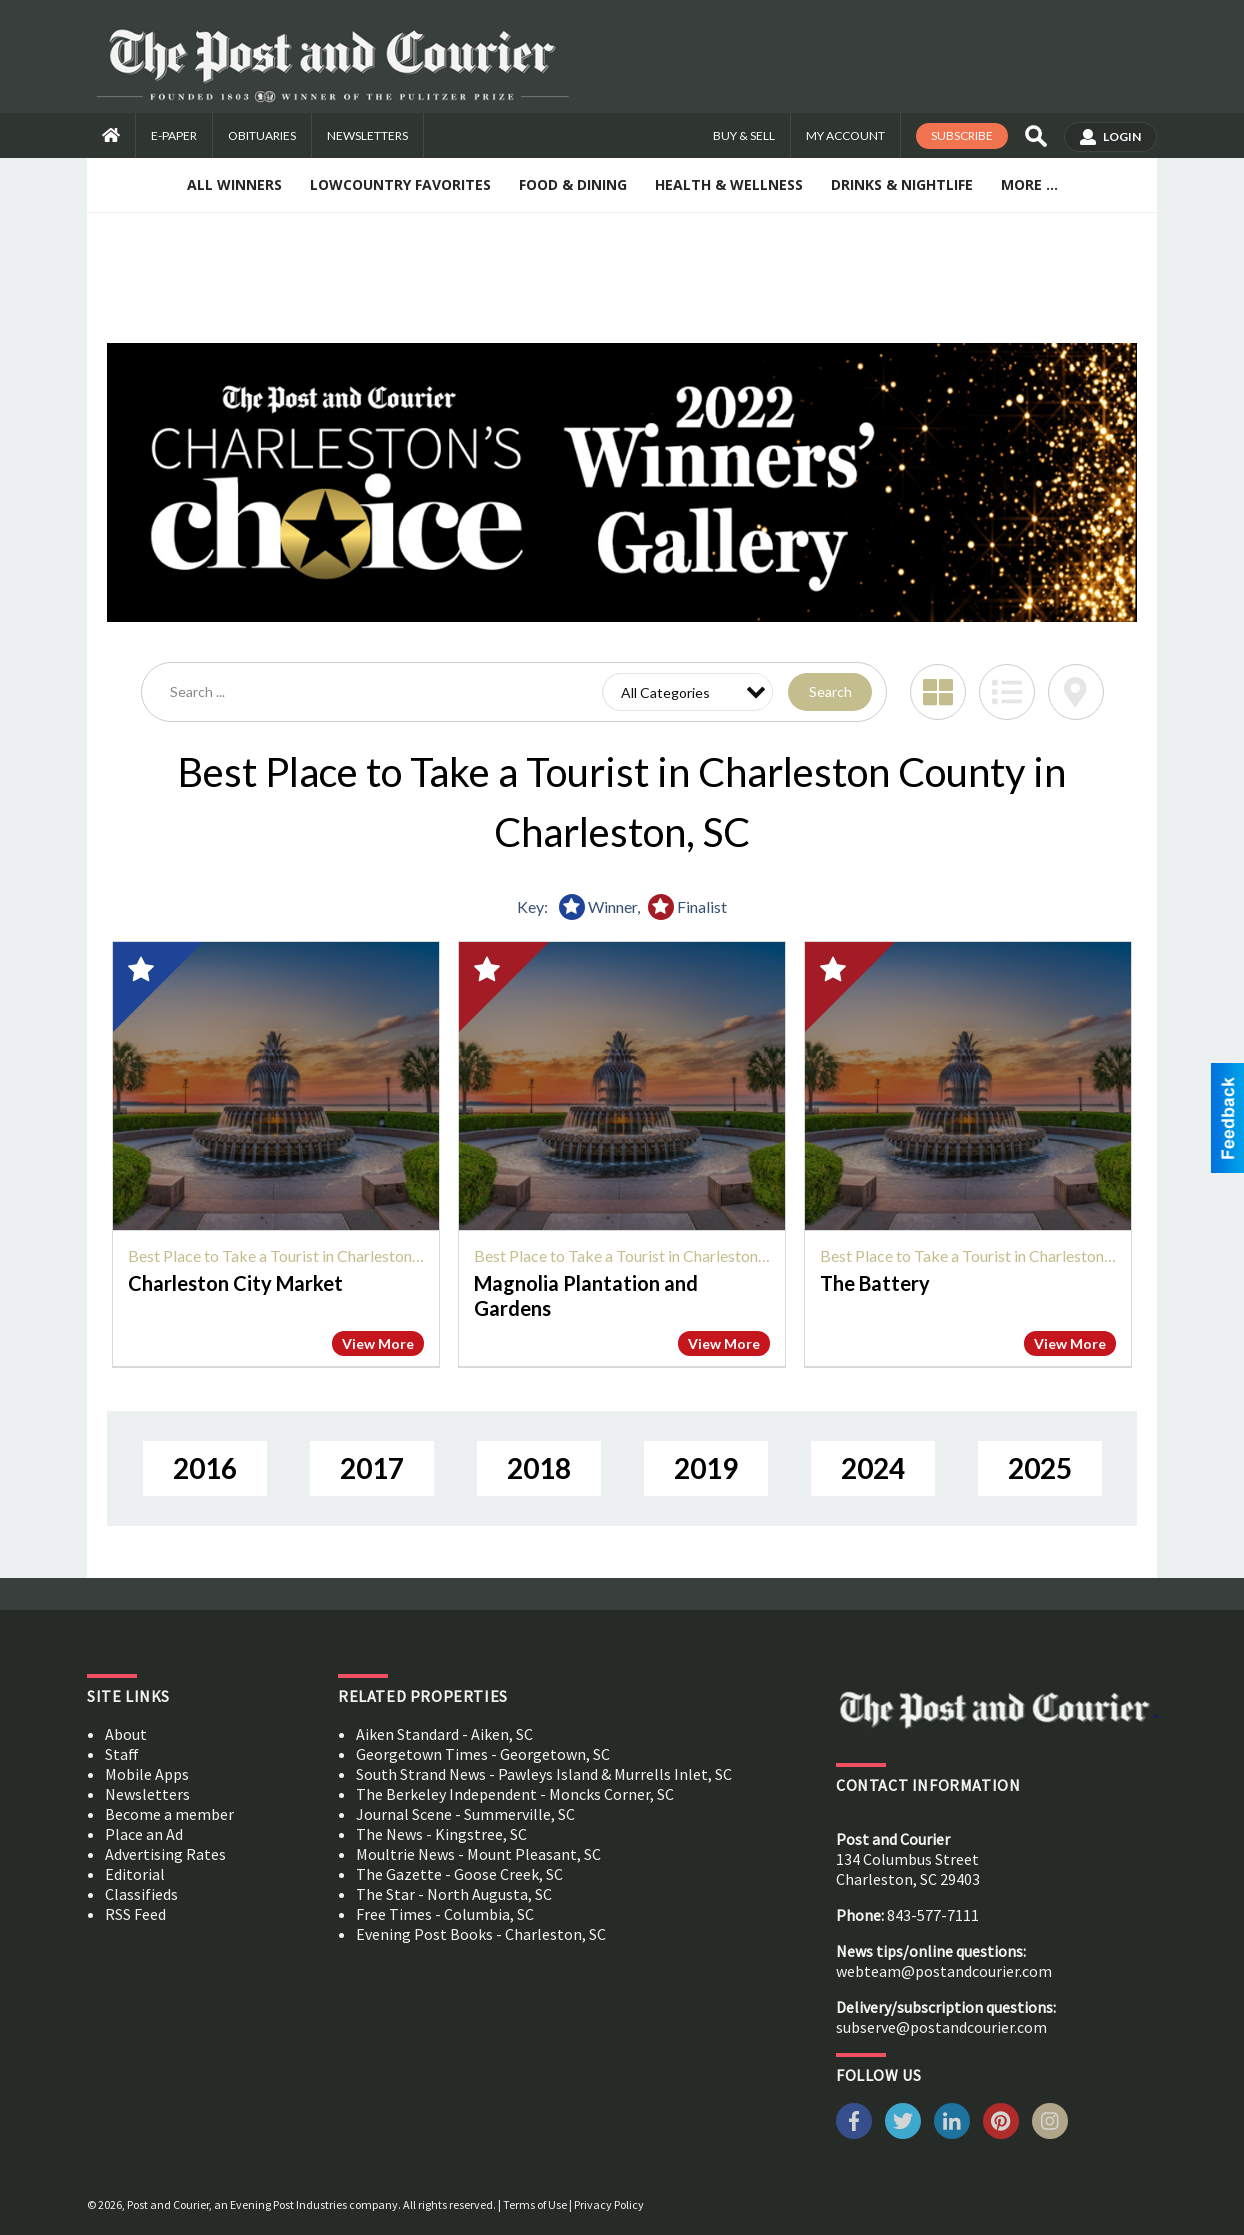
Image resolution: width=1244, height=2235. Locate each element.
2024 (873, 1468)
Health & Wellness (729, 184)
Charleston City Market (235, 1283)
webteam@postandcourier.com (944, 1971)
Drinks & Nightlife (902, 184)
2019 (706, 1468)
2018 (539, 1468)
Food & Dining (573, 184)
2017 (372, 1468)
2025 (1040, 1468)
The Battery (875, 1283)
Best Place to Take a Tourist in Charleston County (296, 1255)
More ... (1029, 184)
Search (830, 691)
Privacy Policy (609, 2204)
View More (378, 1343)
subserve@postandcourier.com (941, 2027)
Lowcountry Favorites (400, 184)
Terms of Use (535, 2204)
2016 (205, 1468)
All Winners (234, 184)
